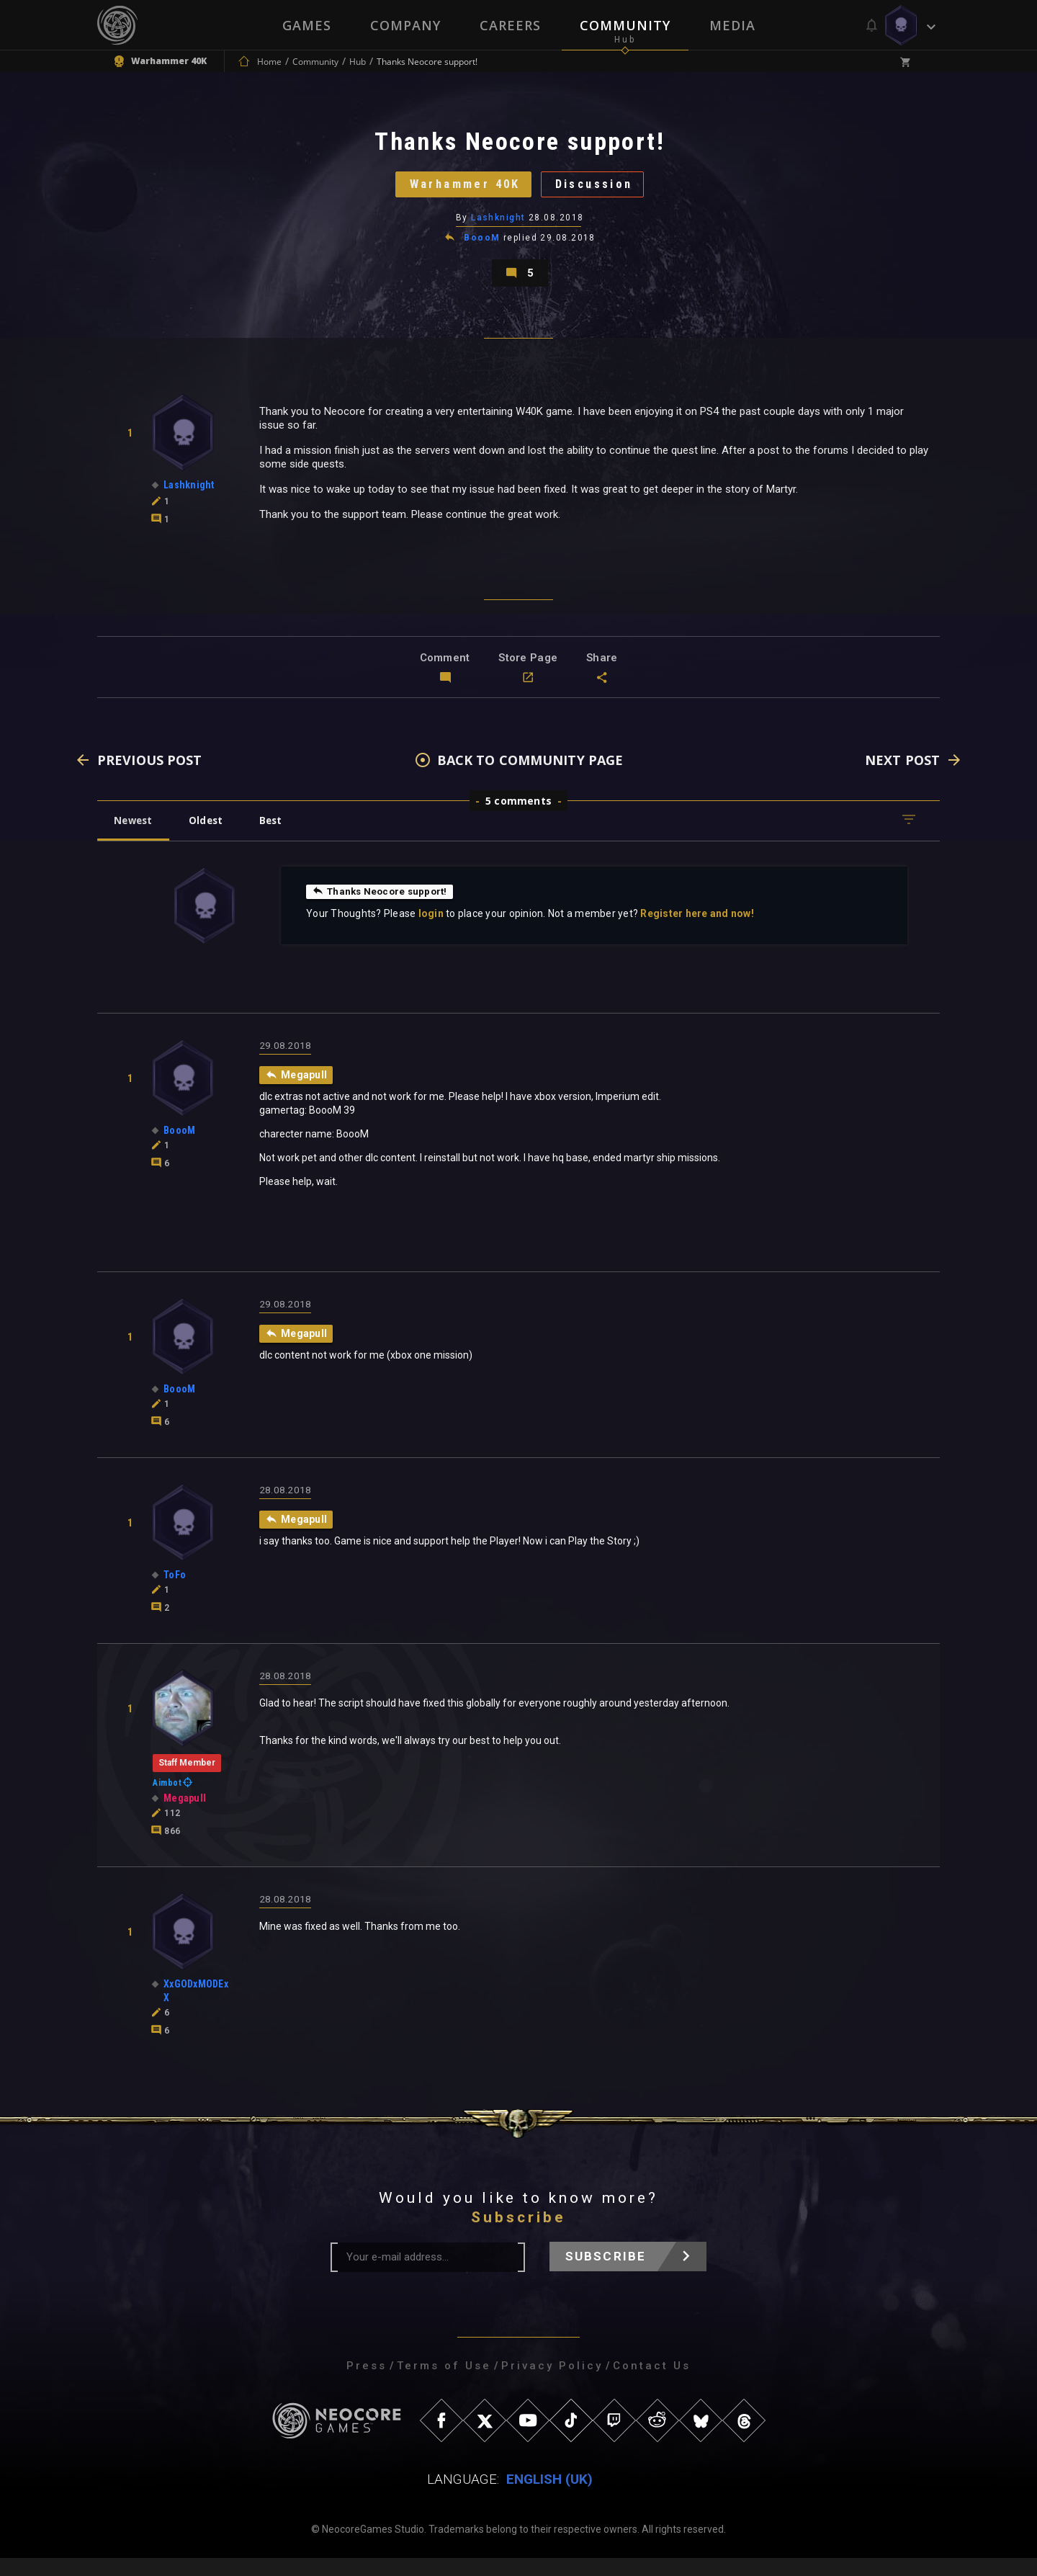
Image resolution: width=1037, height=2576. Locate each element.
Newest (135, 837)
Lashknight (499, 227)
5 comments (518, 818)
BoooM (482, 248)
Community (625, 25)
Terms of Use (444, 2383)
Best (282, 837)
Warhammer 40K (458, 190)
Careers (510, 25)
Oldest (212, 837)
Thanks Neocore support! (383, 908)
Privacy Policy (552, 2383)
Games (306, 25)
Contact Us (652, 2383)
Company (405, 25)
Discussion (601, 190)
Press (366, 2383)
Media (732, 25)
